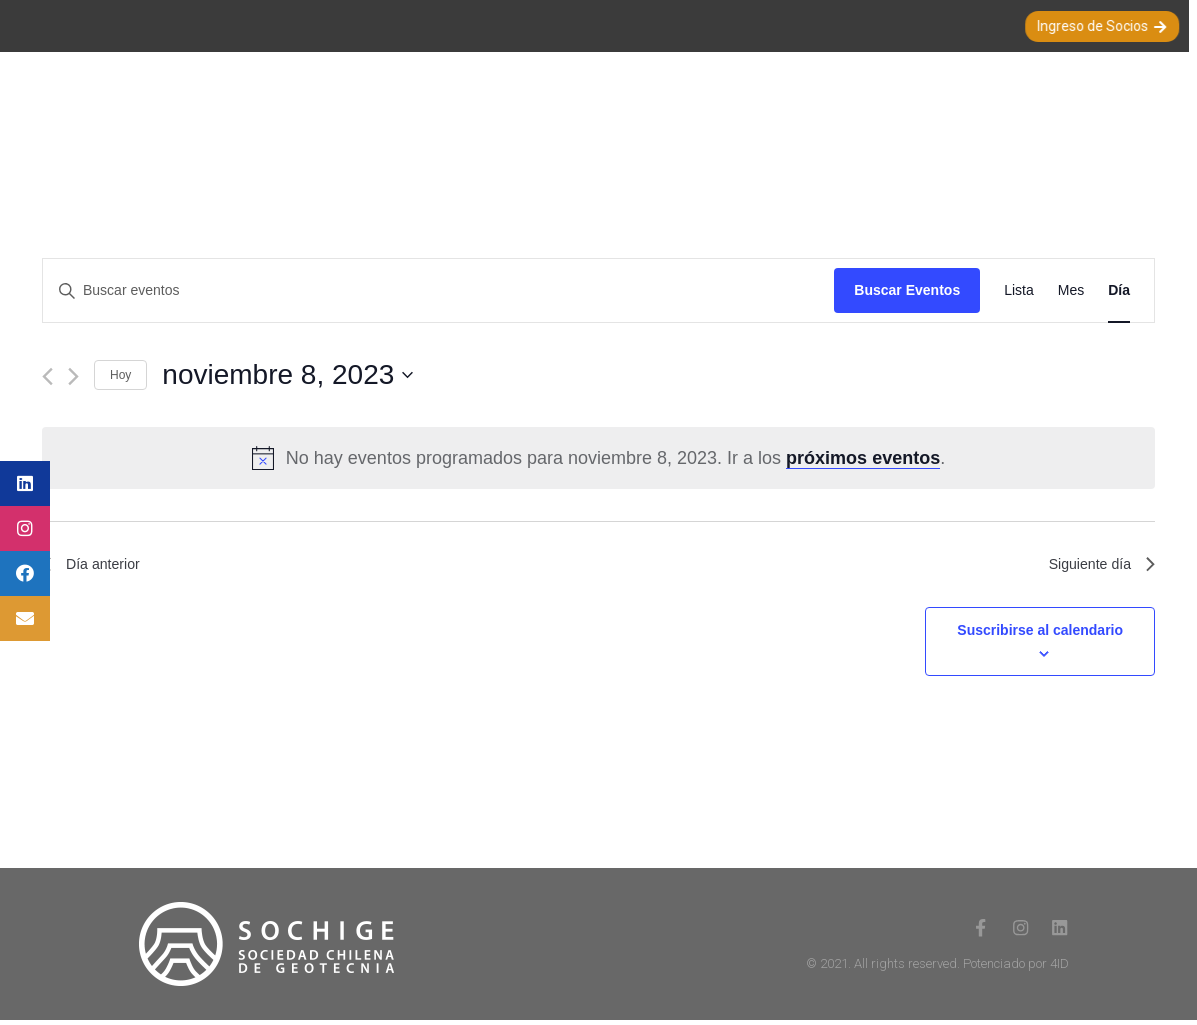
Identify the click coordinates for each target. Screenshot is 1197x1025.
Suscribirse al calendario (1040, 635)
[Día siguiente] (73, 376)
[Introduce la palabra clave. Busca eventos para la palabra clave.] (438, 290)
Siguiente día (1096, 566)
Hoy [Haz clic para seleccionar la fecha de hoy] (120, 375)
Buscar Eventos (907, 290)
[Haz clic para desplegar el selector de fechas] (658, 375)
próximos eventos (863, 458)
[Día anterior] (47, 376)
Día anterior (96, 566)
